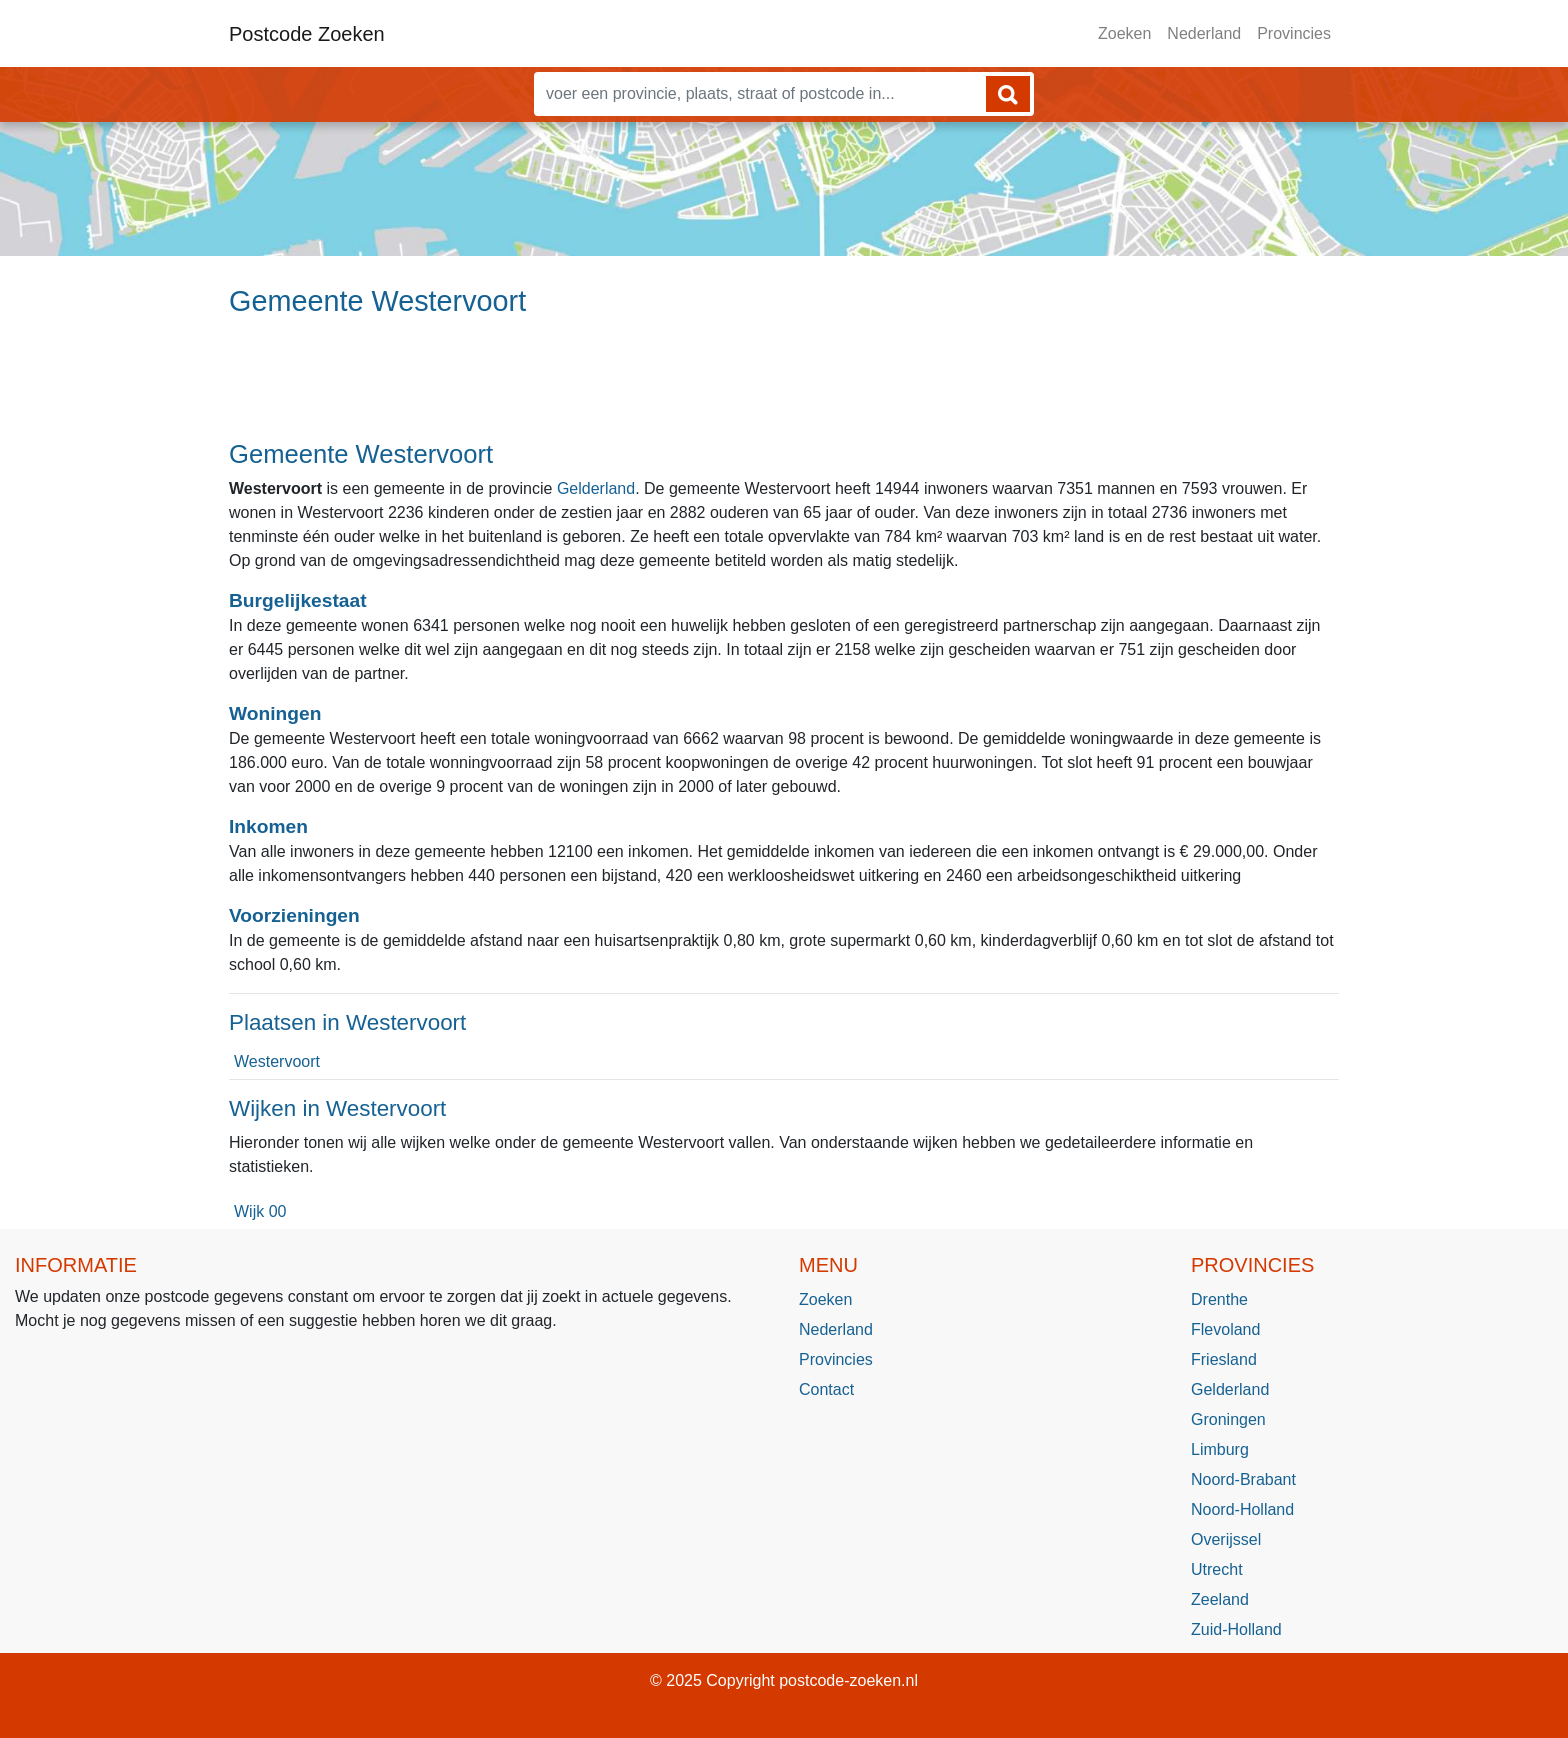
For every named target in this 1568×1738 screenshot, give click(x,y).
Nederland (1204, 33)
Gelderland (596, 488)
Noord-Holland (1242, 1509)
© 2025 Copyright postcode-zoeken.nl (784, 1680)
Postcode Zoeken (307, 34)
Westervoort (277, 1061)
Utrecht (1217, 1569)
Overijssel (1226, 1539)
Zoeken (1124, 33)
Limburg (1220, 1449)
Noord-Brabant (1243, 1479)
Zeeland (1220, 1599)
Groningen (1228, 1419)
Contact (826, 1389)
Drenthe (1219, 1299)
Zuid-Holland (1236, 1629)
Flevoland (1225, 1329)
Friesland (1224, 1359)
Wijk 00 (260, 1211)
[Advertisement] (784, 387)
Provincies (1294, 33)
